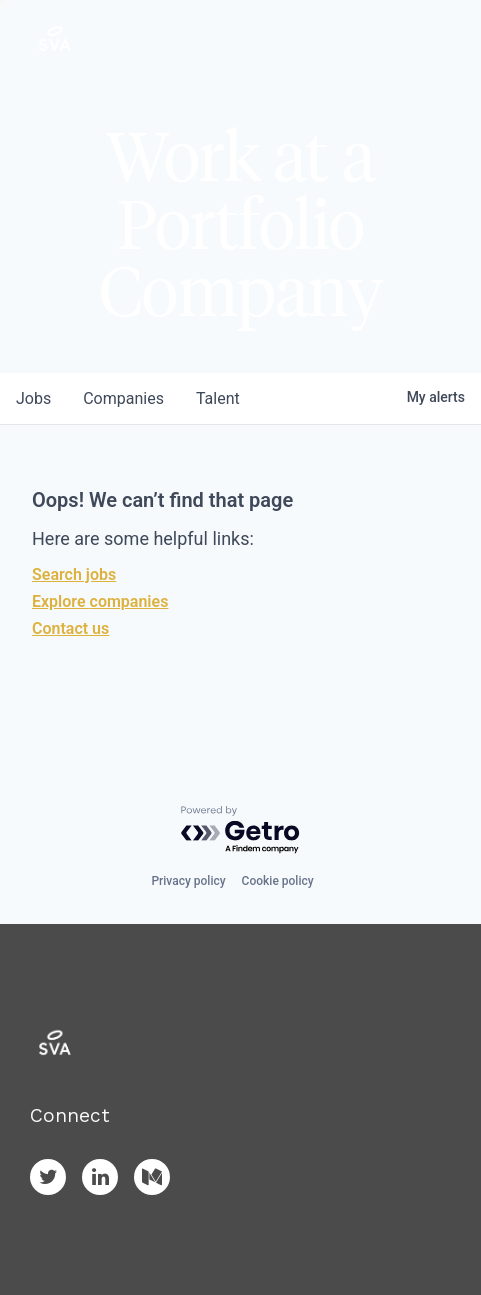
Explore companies (100, 601)
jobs (33, 398)
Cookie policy (278, 881)
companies (123, 398)
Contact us (70, 628)
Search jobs (74, 574)
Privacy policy (188, 881)
